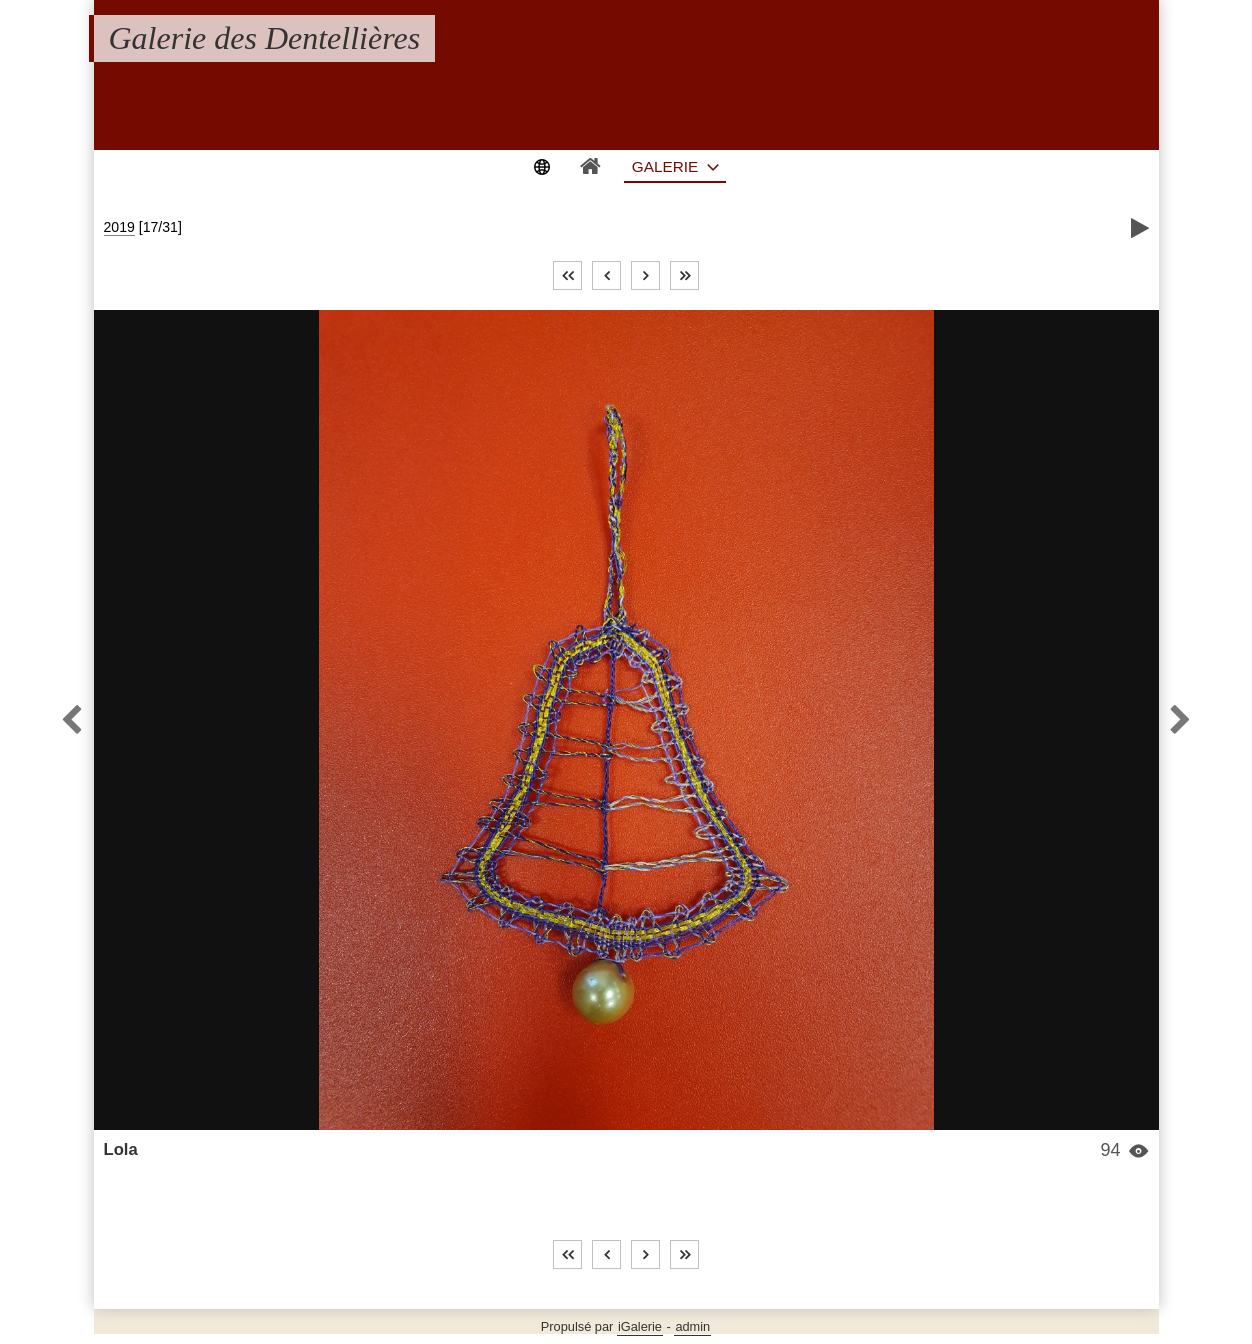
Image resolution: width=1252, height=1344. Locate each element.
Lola (121, 1149)
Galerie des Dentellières (265, 38)
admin (692, 1326)
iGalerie (640, 1326)
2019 (119, 227)
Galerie (665, 166)
